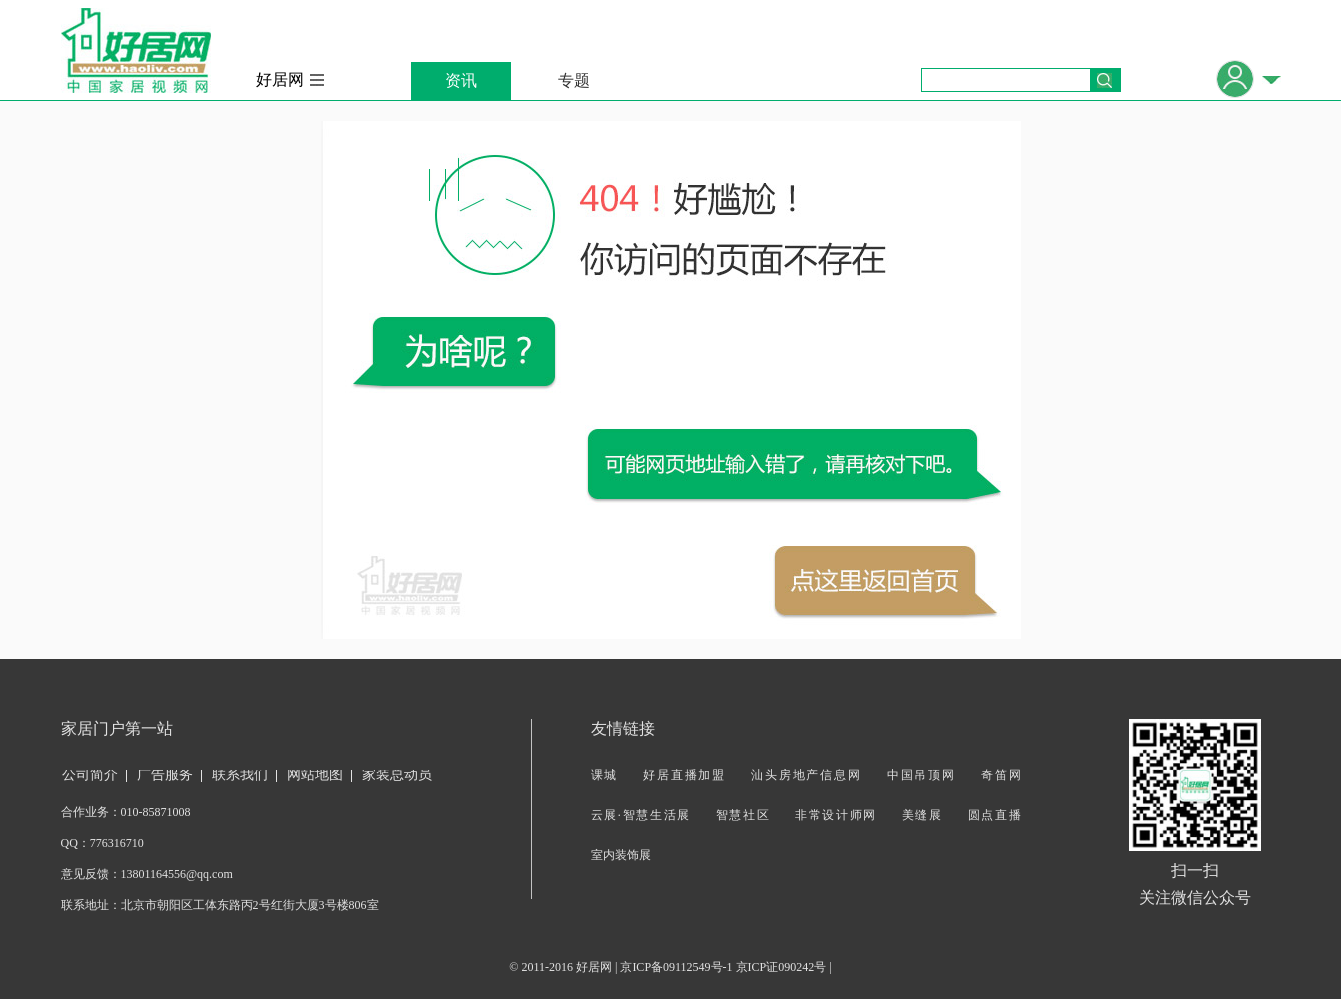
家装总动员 (397, 774)
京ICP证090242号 (781, 967)
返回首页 (875, 581)
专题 (574, 80)
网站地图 (315, 774)
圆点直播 (994, 815)
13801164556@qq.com (177, 874)
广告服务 (165, 774)
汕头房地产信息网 (806, 775)
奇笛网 (1001, 775)
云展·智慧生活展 (641, 815)
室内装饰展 (621, 855)
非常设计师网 (836, 815)
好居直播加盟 (684, 775)
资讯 (461, 80)
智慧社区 (743, 815)
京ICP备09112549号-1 (676, 967)
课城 (605, 775)
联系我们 (240, 774)
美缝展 (922, 815)
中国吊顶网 (921, 775)
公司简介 (90, 774)
